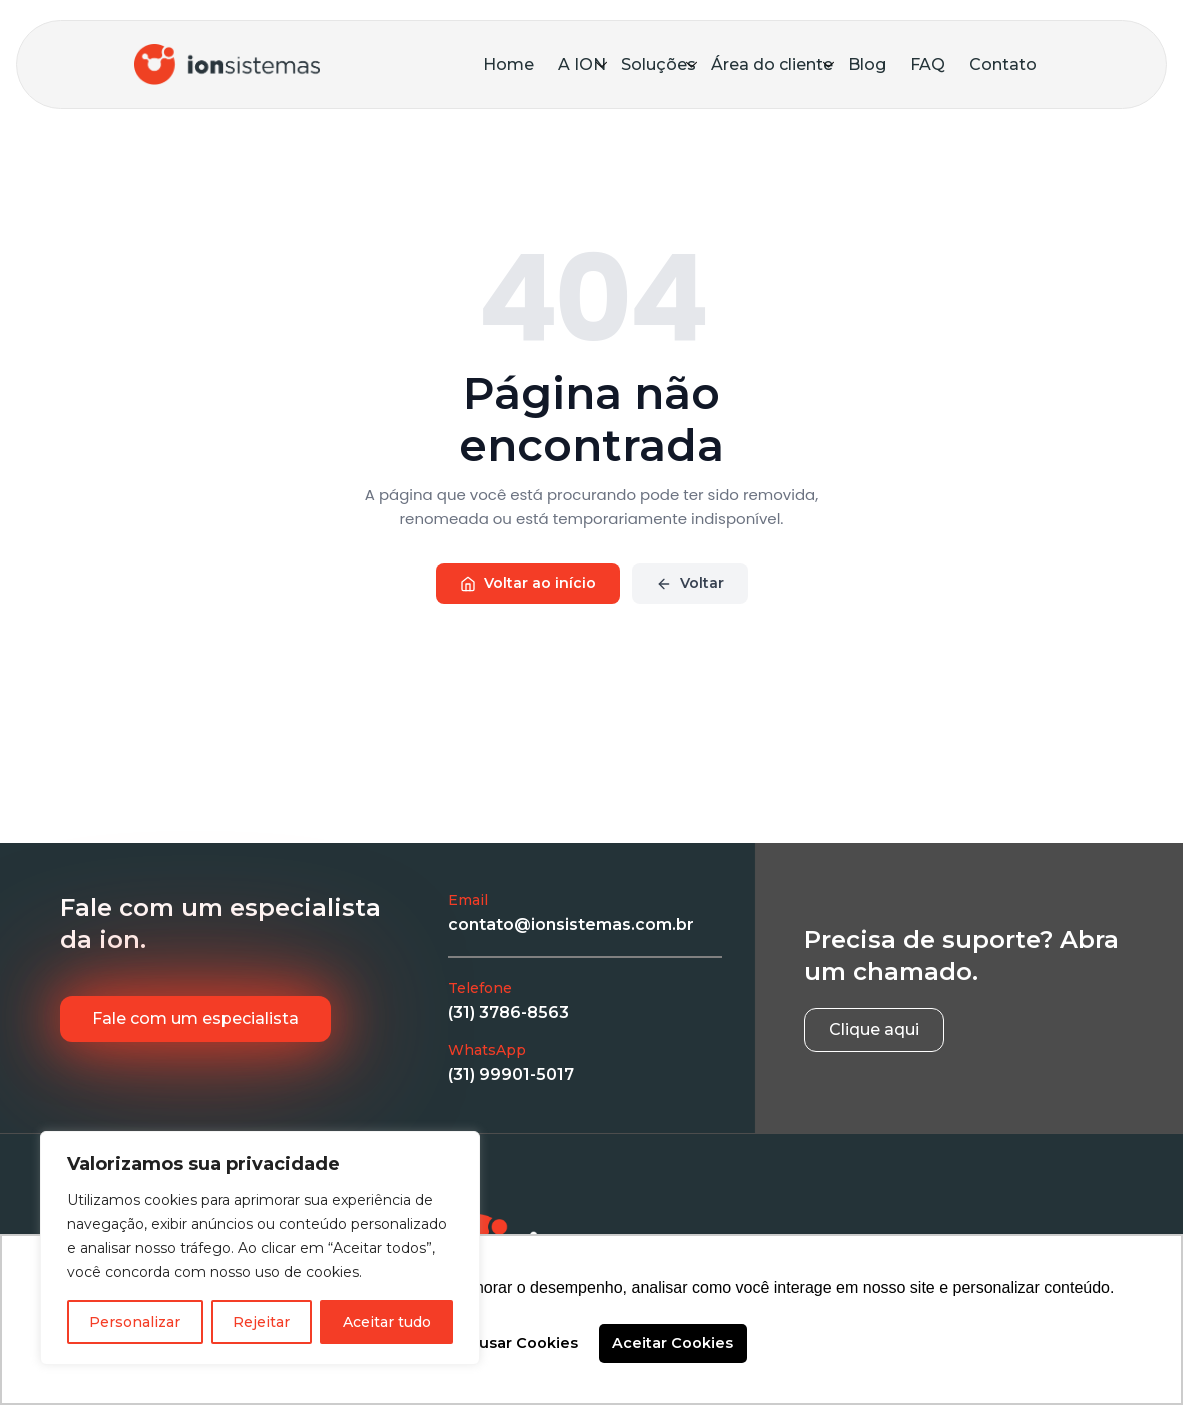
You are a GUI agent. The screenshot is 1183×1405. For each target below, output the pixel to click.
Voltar (690, 583)
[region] (260, 1248)
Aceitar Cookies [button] (672, 1343)
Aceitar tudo (387, 1322)
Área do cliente (772, 64)
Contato (1003, 64)
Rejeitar (261, 1322)
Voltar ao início (528, 583)
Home (508, 64)
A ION (582, 64)
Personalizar (134, 1322)
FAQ (927, 64)
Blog (867, 64)
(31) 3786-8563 (508, 1012)
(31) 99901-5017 (511, 1074)
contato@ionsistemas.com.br (571, 924)
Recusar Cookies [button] (514, 1343)
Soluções (659, 64)
